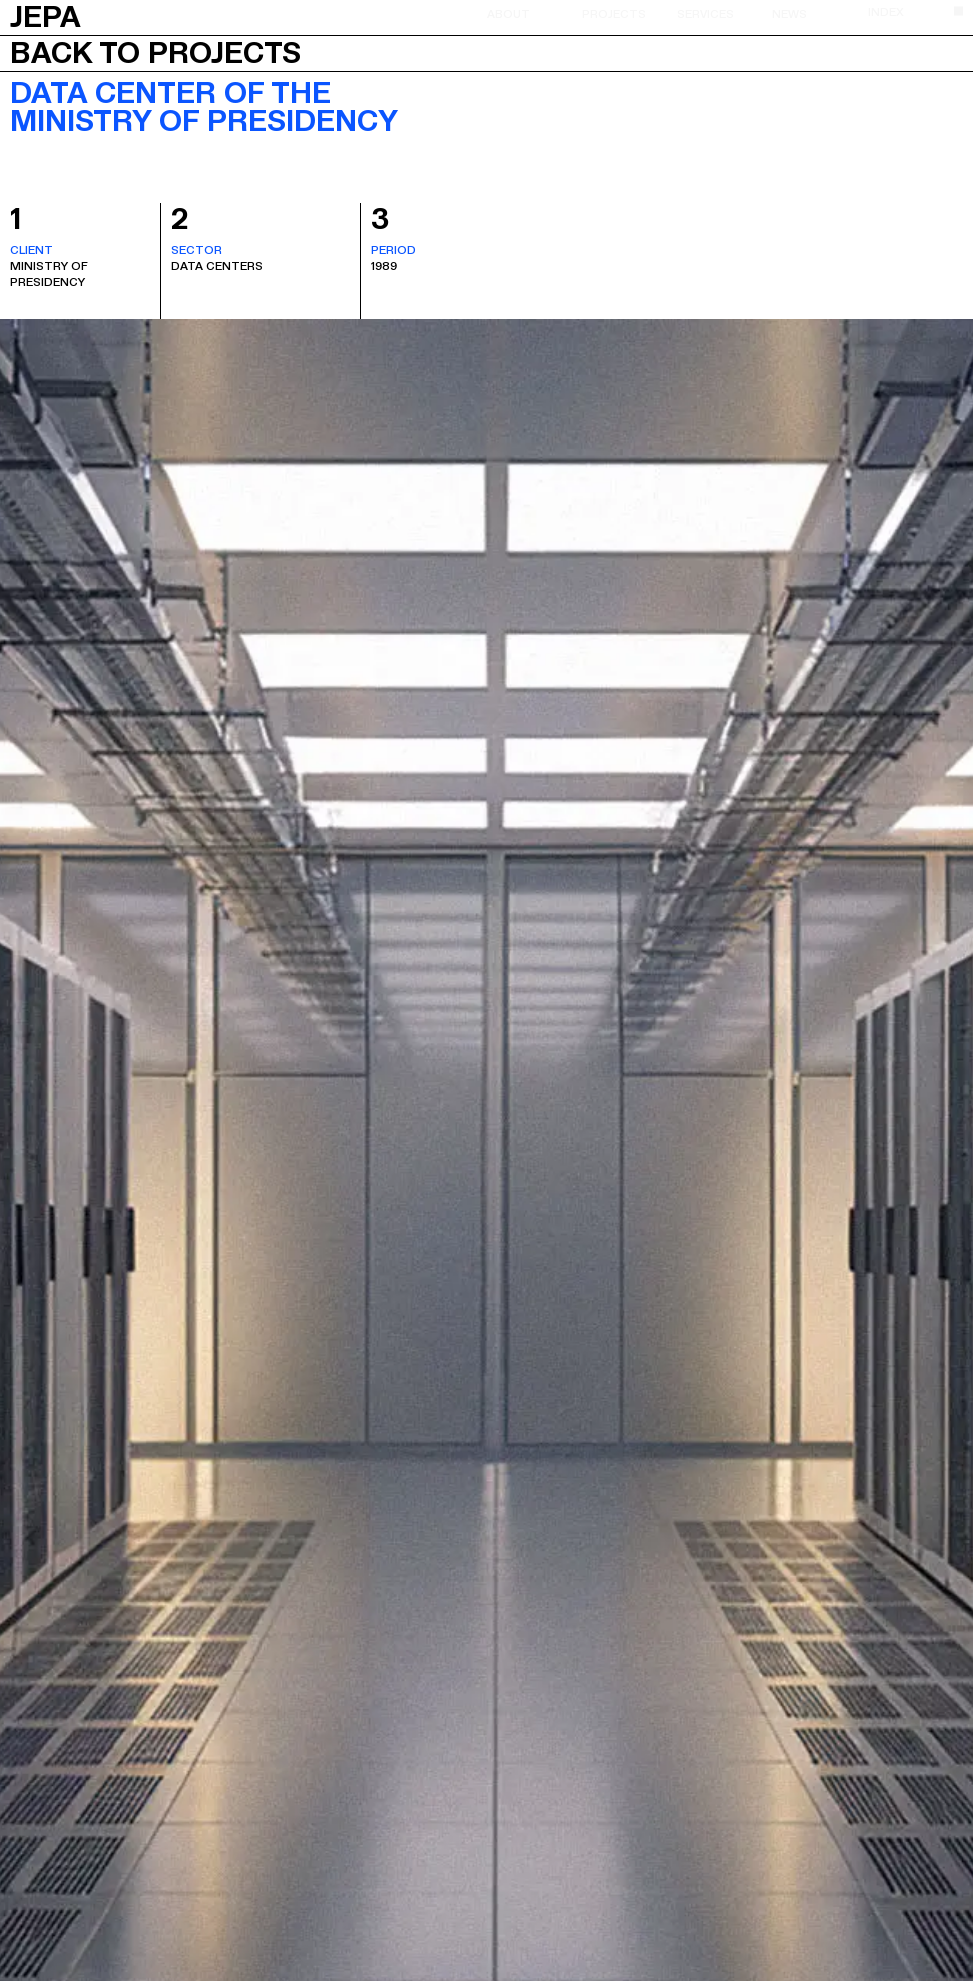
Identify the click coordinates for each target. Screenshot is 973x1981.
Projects (614, 13)
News (789, 13)
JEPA (45, 15)
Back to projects (155, 53)
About (508, 13)
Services (705, 13)
